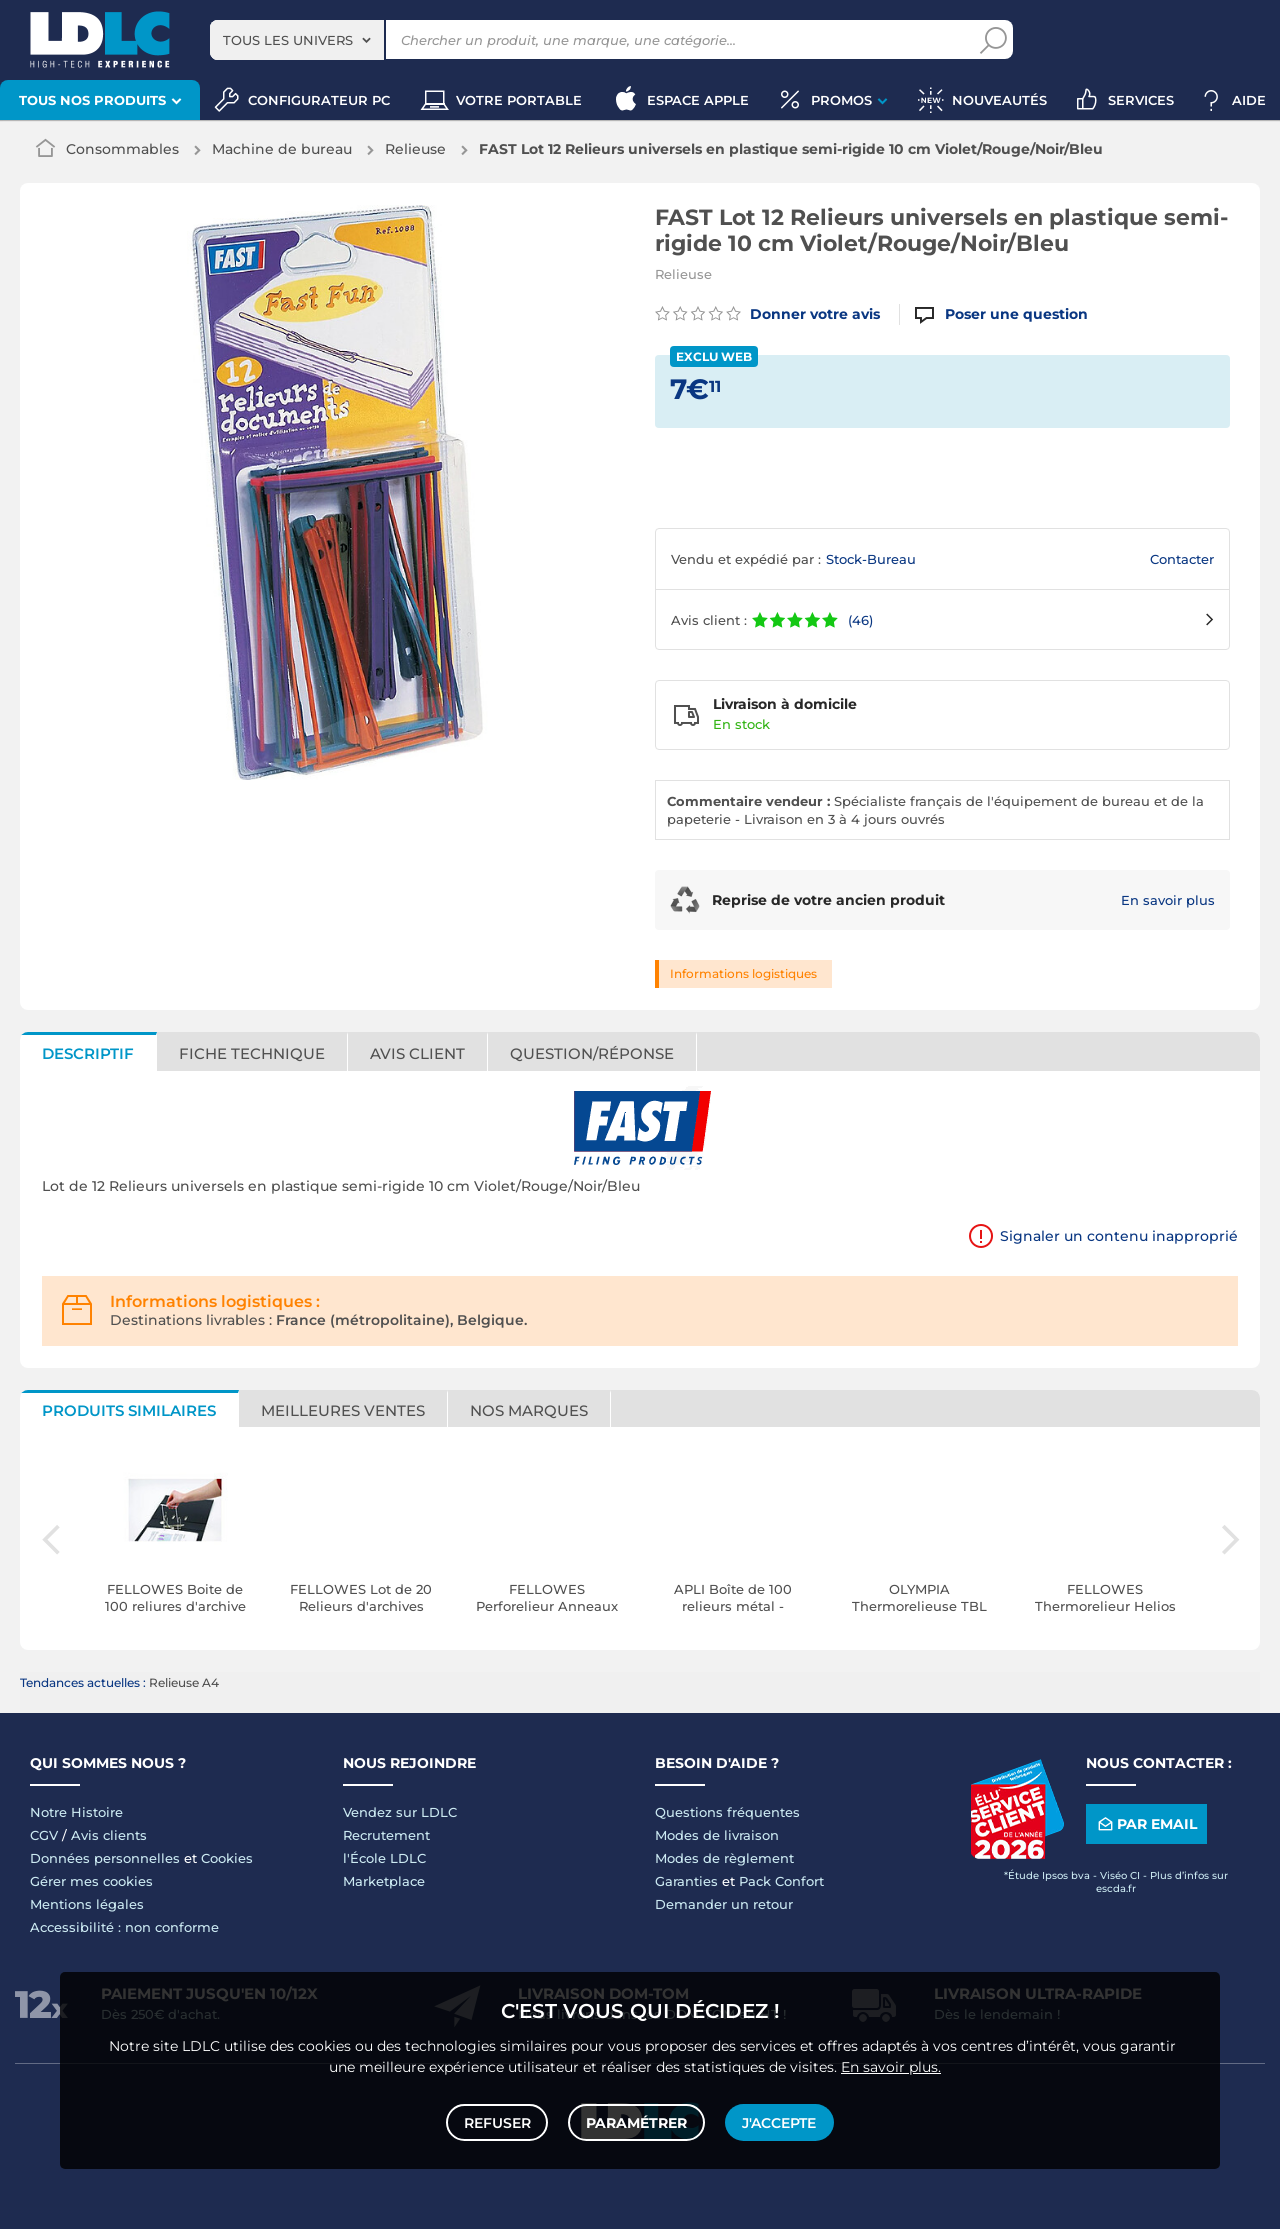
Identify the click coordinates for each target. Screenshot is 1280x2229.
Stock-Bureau (871, 559)
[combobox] (297, 40)
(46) (860, 620)
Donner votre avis (767, 314)
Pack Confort (781, 1881)
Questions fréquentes (727, 1812)
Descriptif (88, 1053)
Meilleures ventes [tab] (343, 1410)
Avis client (417, 1053)
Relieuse (415, 149)
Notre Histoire (76, 1812)
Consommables (122, 149)
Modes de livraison (717, 1835)
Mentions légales (87, 1904)
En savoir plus (1168, 900)
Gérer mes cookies (91, 1881)
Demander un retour (724, 1904)
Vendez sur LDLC (400, 1812)
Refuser (498, 2121)
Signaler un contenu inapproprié (1119, 1236)
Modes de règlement (724, 1858)
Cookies (227, 1858)
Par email (1146, 1824)
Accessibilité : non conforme (124, 1927)
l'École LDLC (384, 1858)
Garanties (686, 1881)
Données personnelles (105, 1858)
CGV (44, 1835)
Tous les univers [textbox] (288, 40)
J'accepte (778, 2121)
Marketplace (384, 1881)
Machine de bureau (282, 149)
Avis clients (109, 1835)
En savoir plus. (891, 2064)
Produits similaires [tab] (129, 1410)
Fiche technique (252, 1053)
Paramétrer (636, 2121)
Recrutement (386, 1835)
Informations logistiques (743, 973)
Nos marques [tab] (529, 1410)
